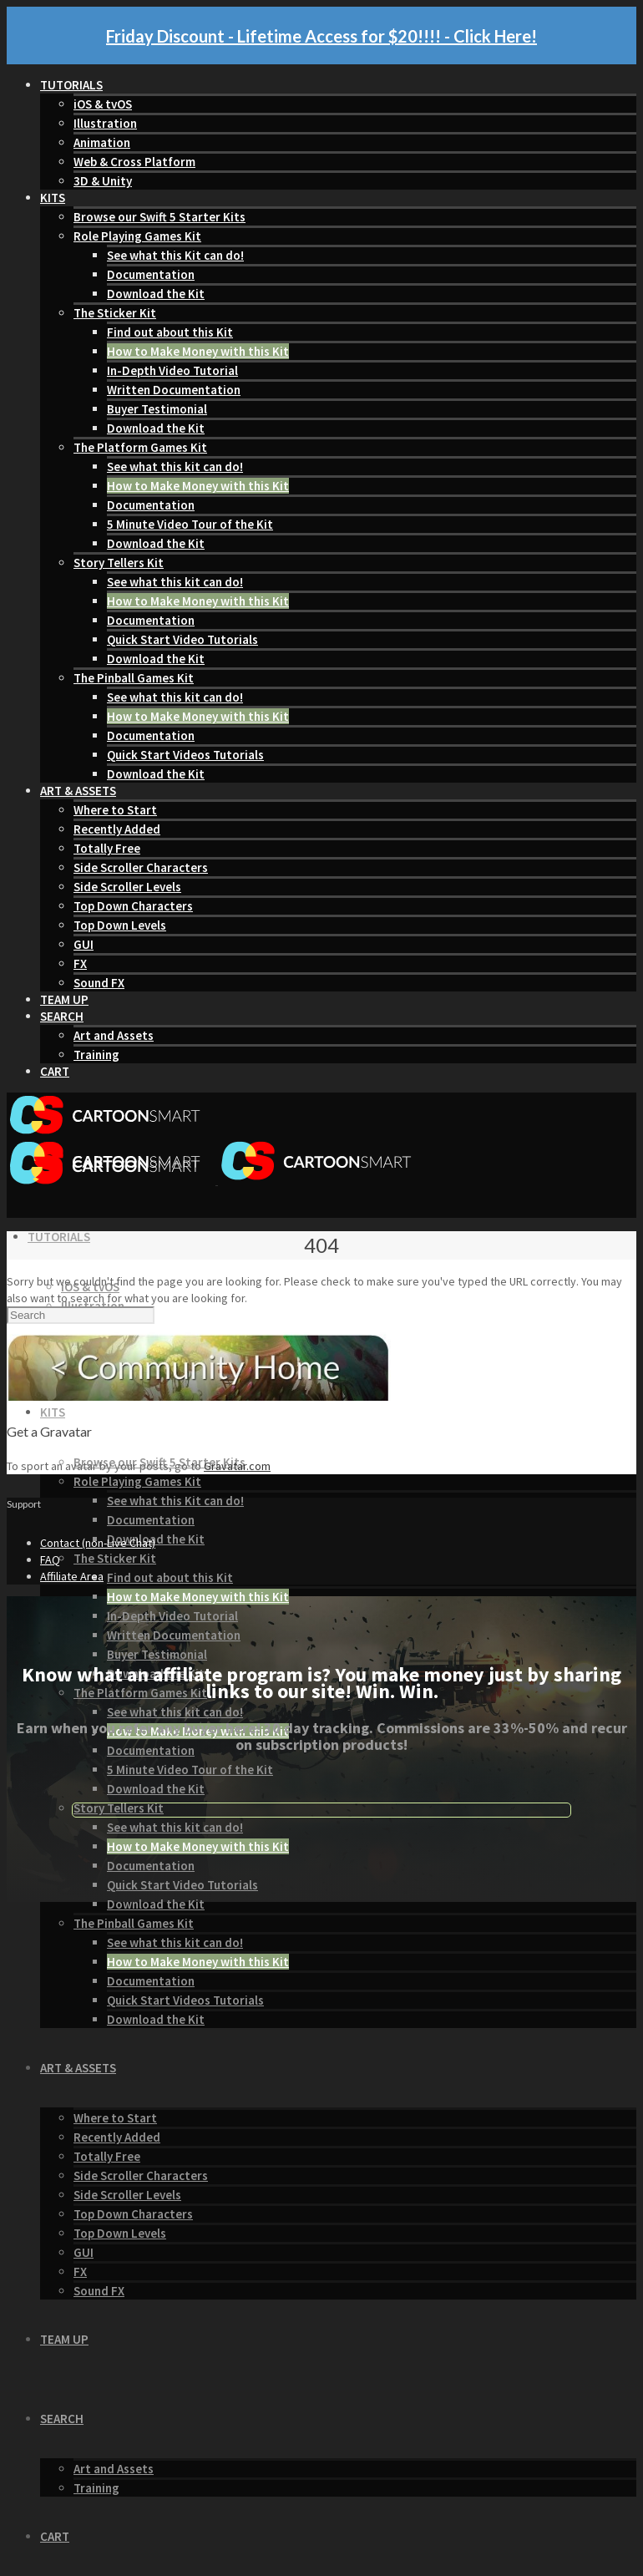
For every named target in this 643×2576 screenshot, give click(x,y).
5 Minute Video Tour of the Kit (190, 524)
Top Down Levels (119, 925)
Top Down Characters (133, 906)
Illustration (105, 123)
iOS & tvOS (102, 104)
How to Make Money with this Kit (198, 351)
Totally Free (106, 848)
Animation (101, 142)
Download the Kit (156, 294)
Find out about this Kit (170, 332)
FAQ (50, 1559)
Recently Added (116, 829)
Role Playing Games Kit (137, 236)
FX (80, 963)
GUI (83, 944)
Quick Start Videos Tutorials (185, 755)
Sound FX (98, 983)
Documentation (151, 274)
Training (96, 1054)
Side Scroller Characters (140, 867)
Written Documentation (173, 390)
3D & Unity (102, 181)
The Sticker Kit (114, 313)
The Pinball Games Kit (133, 678)
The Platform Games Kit (140, 447)
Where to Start (115, 810)
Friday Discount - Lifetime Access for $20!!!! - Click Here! (321, 36)
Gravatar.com (237, 1465)
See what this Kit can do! (175, 255)
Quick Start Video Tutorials (182, 639)
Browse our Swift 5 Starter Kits (159, 217)
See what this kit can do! (175, 466)
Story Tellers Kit (118, 562)
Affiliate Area (72, 1576)
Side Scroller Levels (127, 887)
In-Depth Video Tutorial (172, 370)
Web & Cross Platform (134, 162)
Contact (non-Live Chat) (97, 1542)
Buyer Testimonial (157, 409)
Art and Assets (113, 1035)
